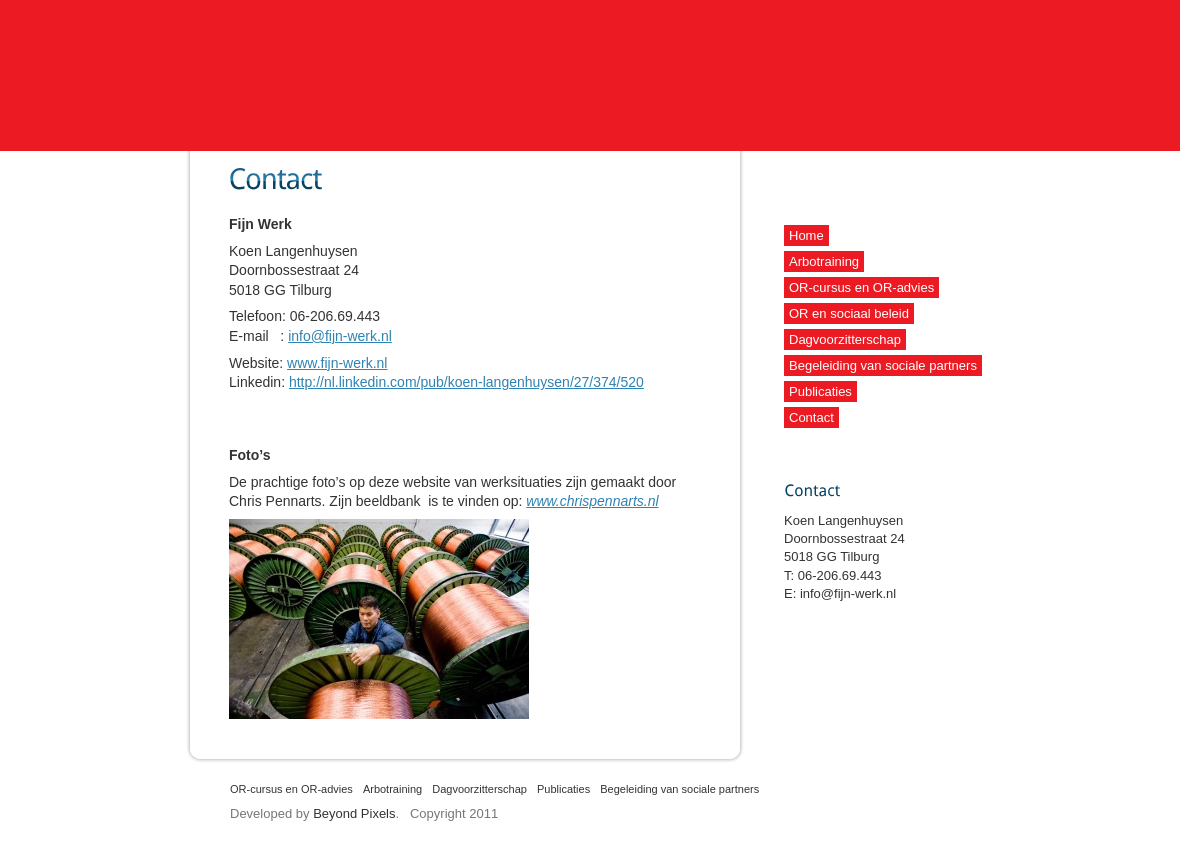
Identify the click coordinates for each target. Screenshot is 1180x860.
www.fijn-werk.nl (337, 363)
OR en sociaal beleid (849, 313)
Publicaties (820, 391)
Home (806, 235)
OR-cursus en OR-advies (861, 287)
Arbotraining (824, 261)
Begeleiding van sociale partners (883, 365)
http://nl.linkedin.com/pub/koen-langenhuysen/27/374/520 (466, 382)
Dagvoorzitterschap (845, 339)
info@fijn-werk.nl (340, 336)
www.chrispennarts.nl (592, 501)
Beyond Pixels (354, 813)
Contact (811, 417)
